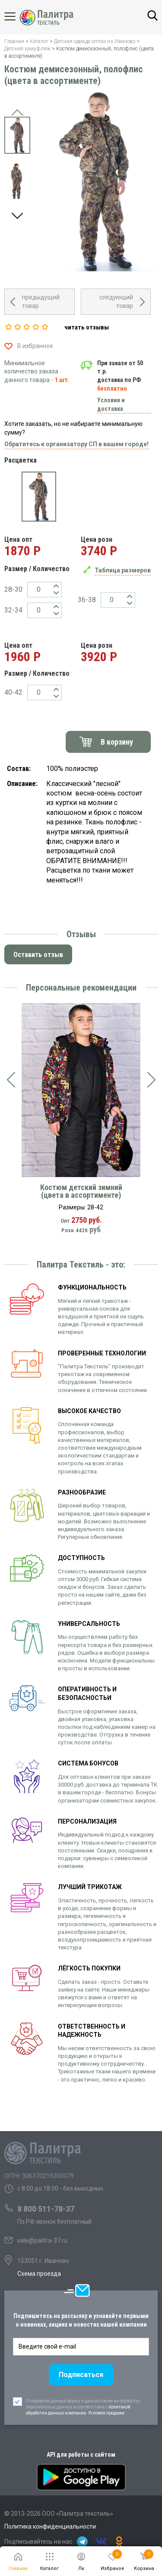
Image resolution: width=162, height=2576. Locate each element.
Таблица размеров (123, 570)
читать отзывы (86, 327)
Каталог (17, 16)
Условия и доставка (111, 404)
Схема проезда (39, 2273)
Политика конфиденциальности (50, 2526)
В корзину (117, 741)
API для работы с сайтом (81, 2454)
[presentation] (10, 1079)
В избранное (35, 345)
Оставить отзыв (38, 955)
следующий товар (116, 301)
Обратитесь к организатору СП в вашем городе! (76, 444)
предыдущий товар (41, 301)
